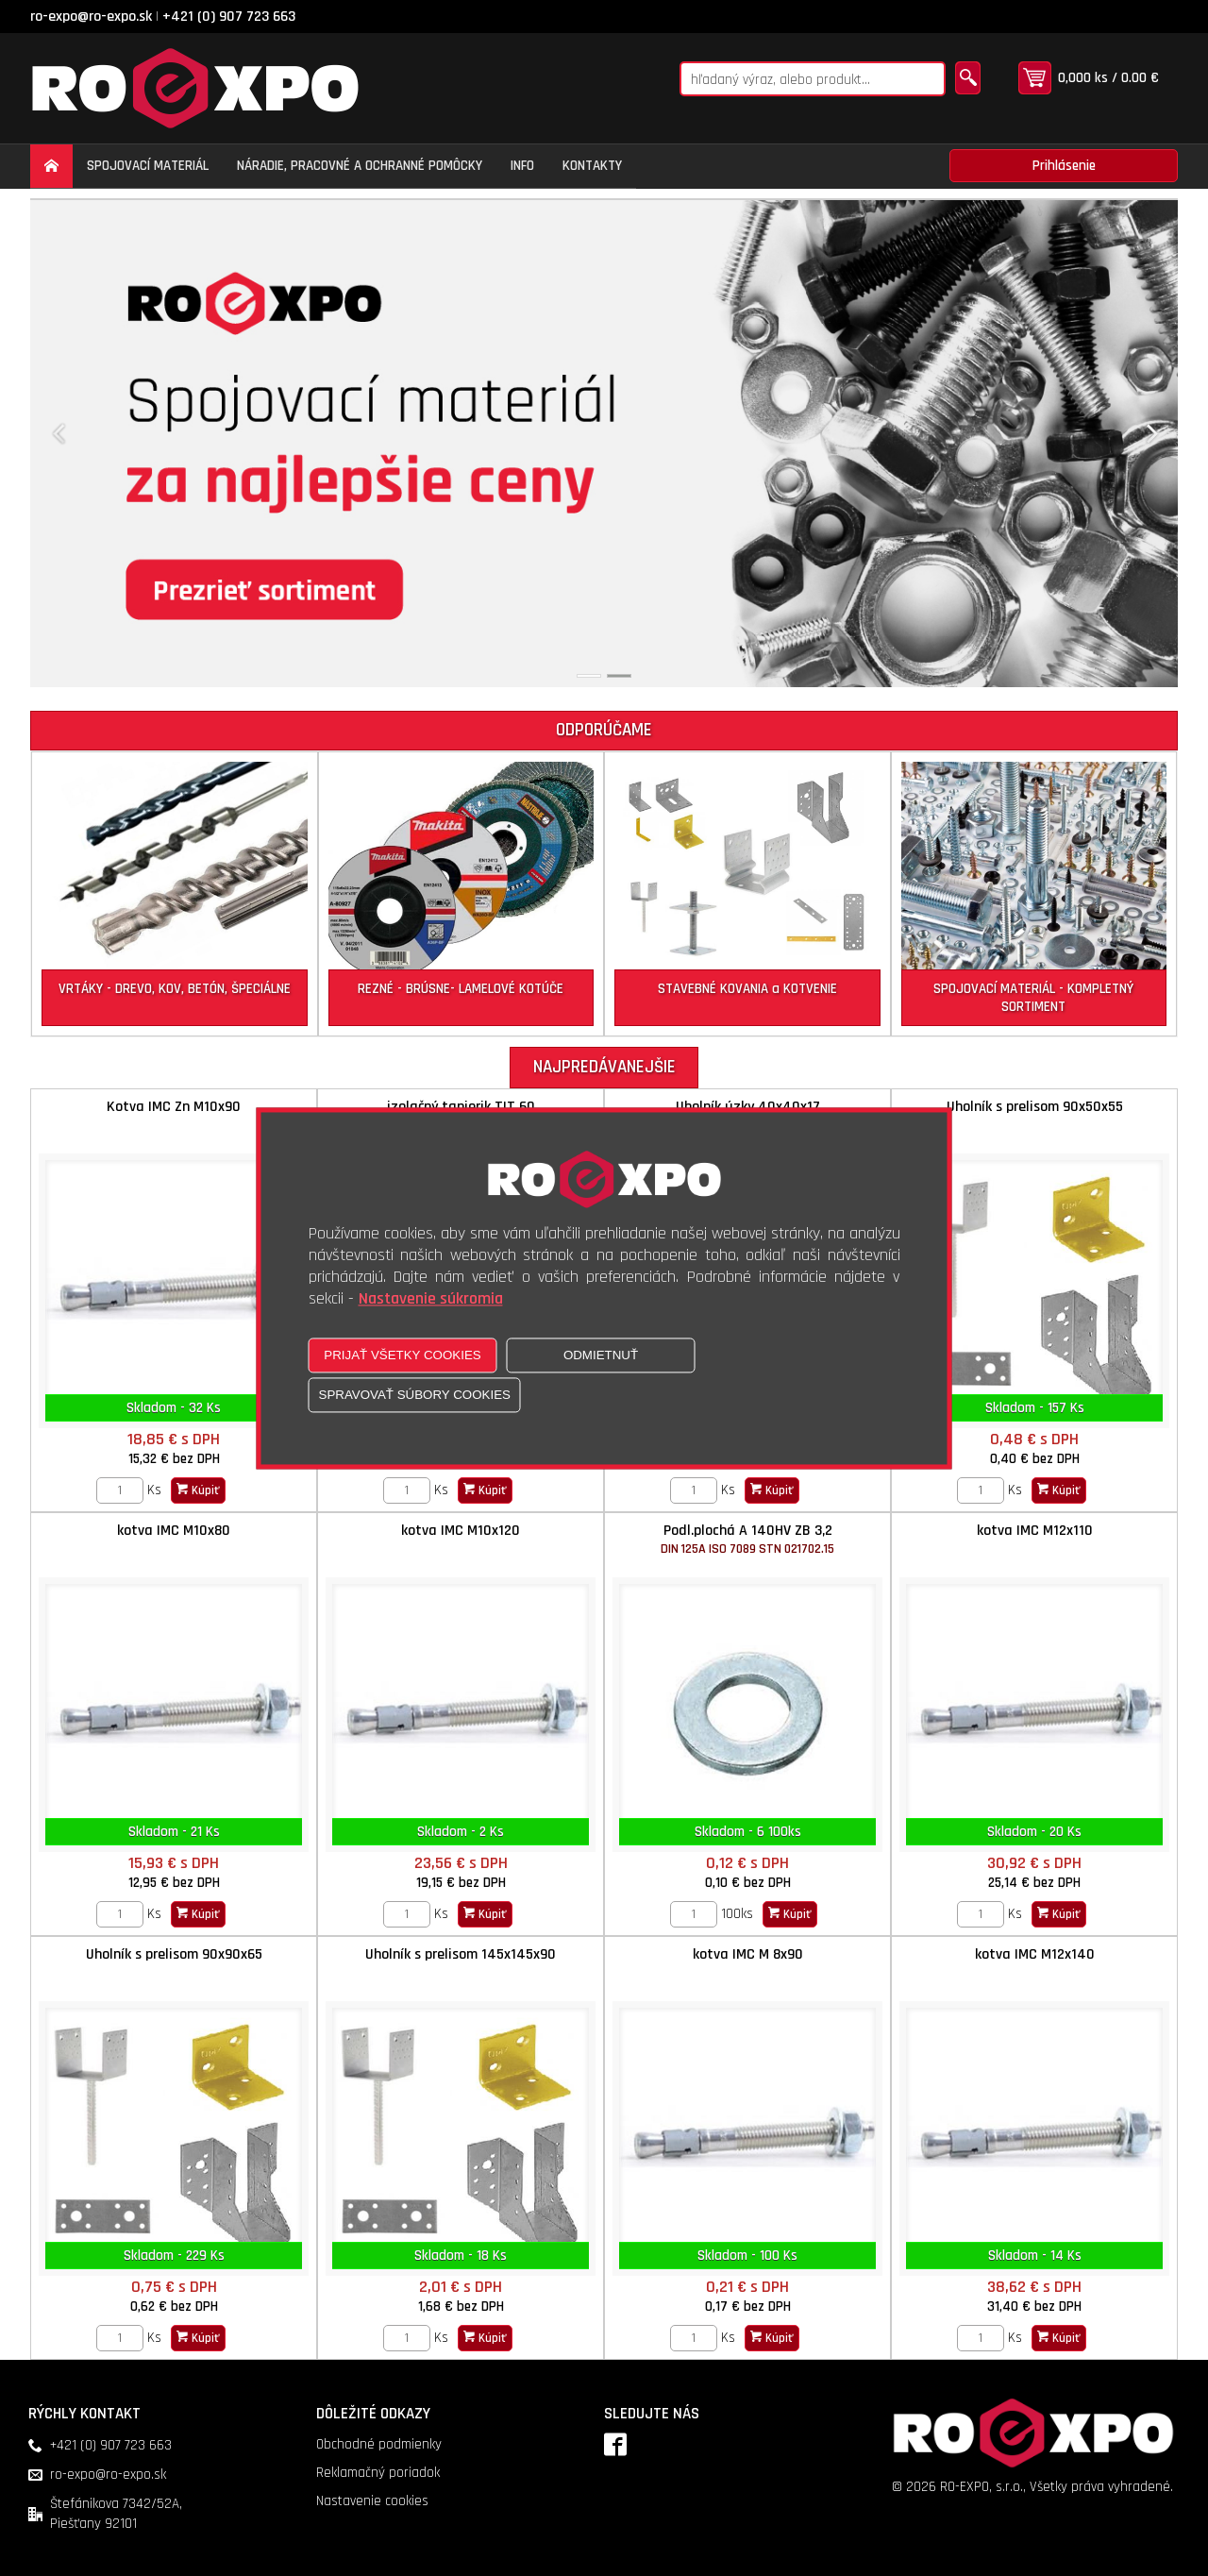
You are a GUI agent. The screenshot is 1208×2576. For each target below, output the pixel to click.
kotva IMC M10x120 (460, 1531)
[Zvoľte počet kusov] (119, 1490)
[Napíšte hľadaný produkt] (813, 78)
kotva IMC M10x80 (173, 1531)
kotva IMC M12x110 (1035, 1531)
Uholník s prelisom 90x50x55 (1035, 1107)
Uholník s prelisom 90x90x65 (174, 1954)
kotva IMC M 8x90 (748, 1954)
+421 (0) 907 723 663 (228, 16)
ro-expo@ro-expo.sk (91, 16)
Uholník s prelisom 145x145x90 (460, 1954)
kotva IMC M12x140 (1035, 1954)
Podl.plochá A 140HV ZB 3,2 (747, 1539)
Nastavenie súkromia (431, 1298)
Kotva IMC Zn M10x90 (174, 1107)
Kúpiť (198, 1490)
